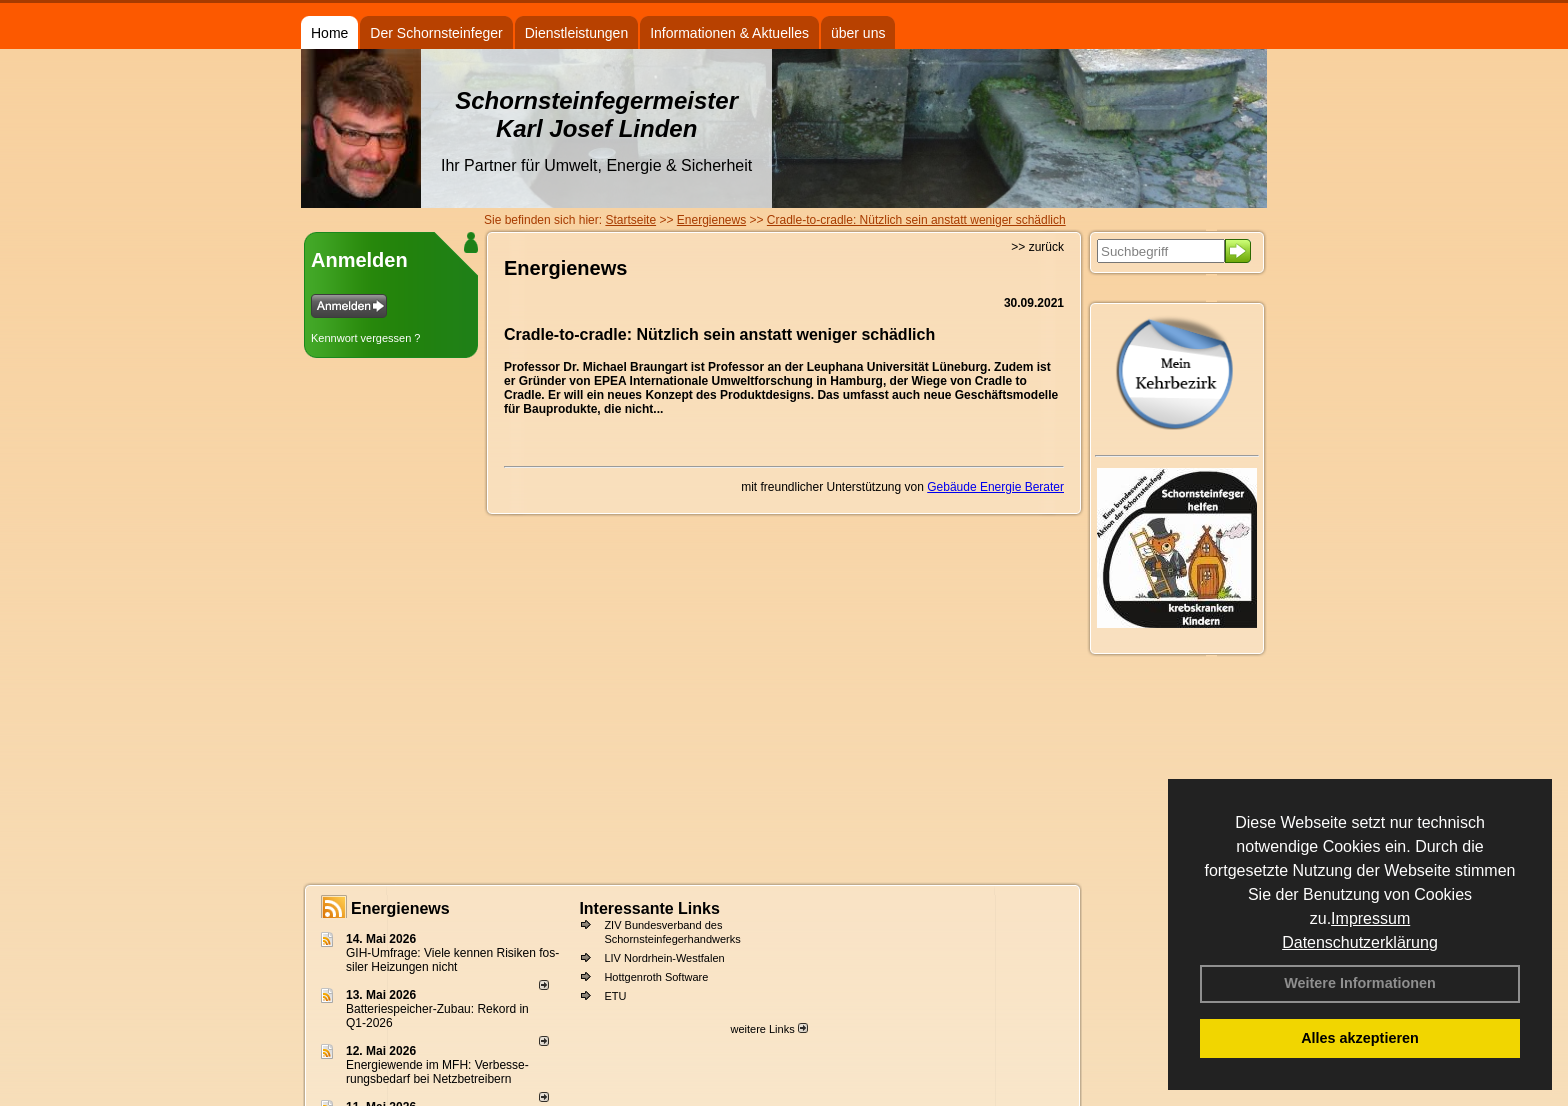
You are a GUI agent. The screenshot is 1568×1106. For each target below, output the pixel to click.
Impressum (1370, 918)
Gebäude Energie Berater (995, 487)
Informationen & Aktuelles (729, 33)
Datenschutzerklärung (1360, 942)
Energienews (400, 908)
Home (329, 33)
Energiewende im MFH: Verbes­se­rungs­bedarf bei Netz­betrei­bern (437, 1072)
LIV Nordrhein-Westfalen (664, 958)
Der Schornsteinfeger (436, 33)
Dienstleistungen (577, 33)
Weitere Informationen (1360, 983)
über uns (858, 33)
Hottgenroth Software (656, 977)
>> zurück (1037, 247)
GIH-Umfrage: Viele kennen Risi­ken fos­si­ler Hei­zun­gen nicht (452, 960)
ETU (615, 996)
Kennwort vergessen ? (365, 338)
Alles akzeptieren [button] (1360, 1038)
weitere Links (768, 1029)
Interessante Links (649, 908)
